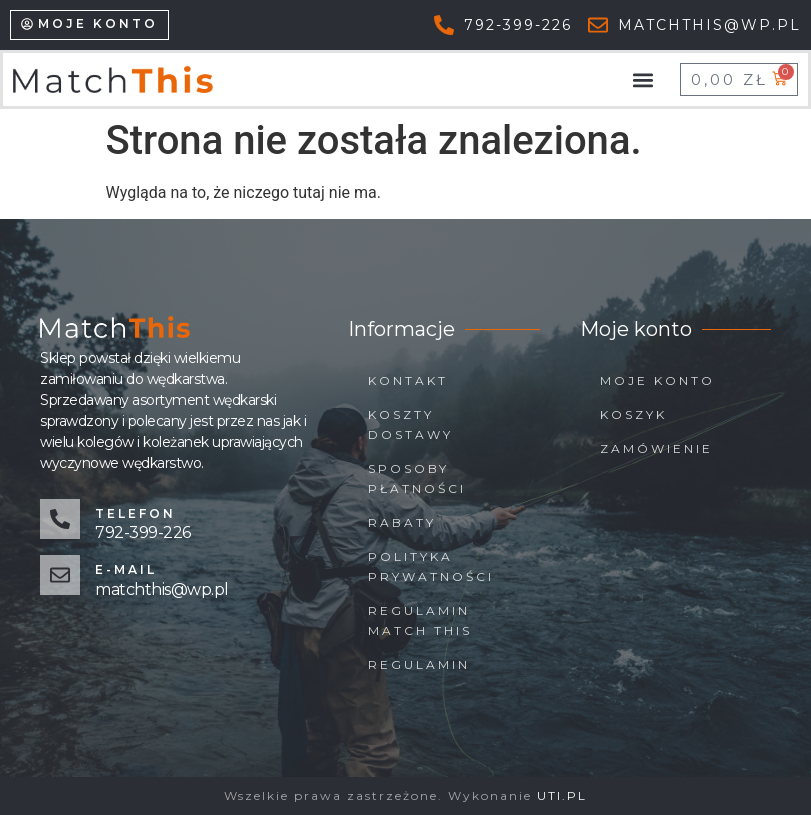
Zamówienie (656, 448)
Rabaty (402, 522)
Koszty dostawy (410, 424)
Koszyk (633, 414)
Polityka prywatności (431, 566)
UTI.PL (562, 795)
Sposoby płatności (417, 478)
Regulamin (419, 664)
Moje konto (657, 380)
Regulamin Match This (420, 620)
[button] (643, 79)
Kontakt (408, 380)
